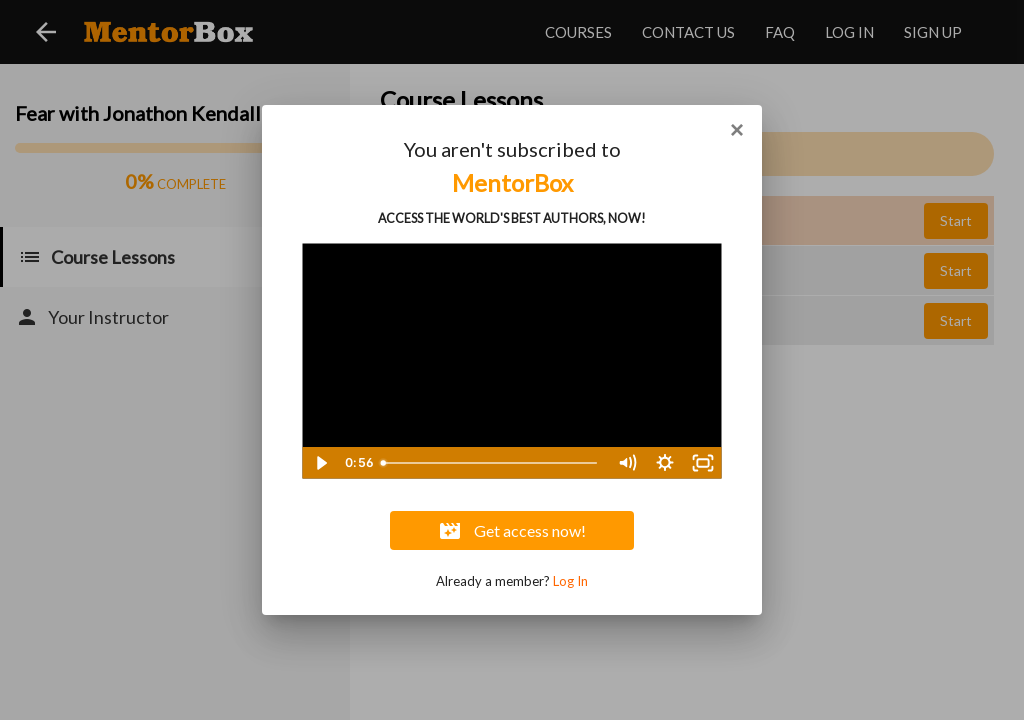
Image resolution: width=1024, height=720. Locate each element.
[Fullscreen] (703, 463)
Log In (570, 581)
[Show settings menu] (665, 463)
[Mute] (627, 463)
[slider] (491, 463)
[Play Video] (321, 463)
